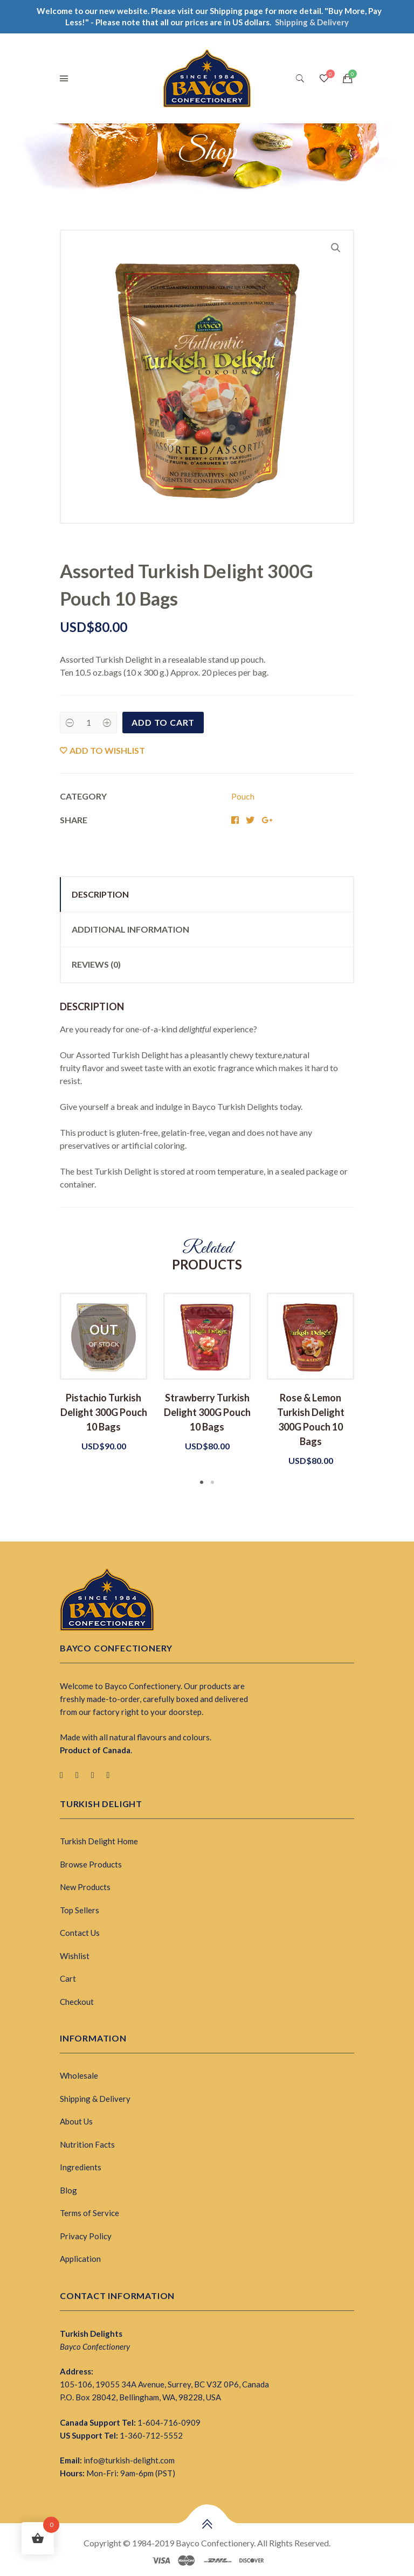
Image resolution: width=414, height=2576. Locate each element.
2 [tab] (212, 1482)
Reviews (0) (96, 964)
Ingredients (80, 2167)
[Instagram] (108, 1774)
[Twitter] (77, 1774)
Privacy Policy (86, 2236)
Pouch (242, 796)
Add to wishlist (107, 750)
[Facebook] (61, 1774)
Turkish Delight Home (99, 1841)
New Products (85, 1887)
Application (80, 2258)
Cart (68, 1978)
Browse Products (91, 1864)
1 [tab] (201, 1482)
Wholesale (79, 2075)
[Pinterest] (92, 1774)
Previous (43, 1390)
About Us (76, 2121)
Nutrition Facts (87, 2144)
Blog (68, 2190)
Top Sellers (79, 1910)
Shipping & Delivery (95, 2098)
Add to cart (163, 722)
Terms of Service (89, 2213)
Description (100, 894)
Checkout (77, 2001)
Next (370, 1390)
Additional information (130, 929)
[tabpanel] (103, 1373)
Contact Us (80, 1933)
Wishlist (74, 1956)
